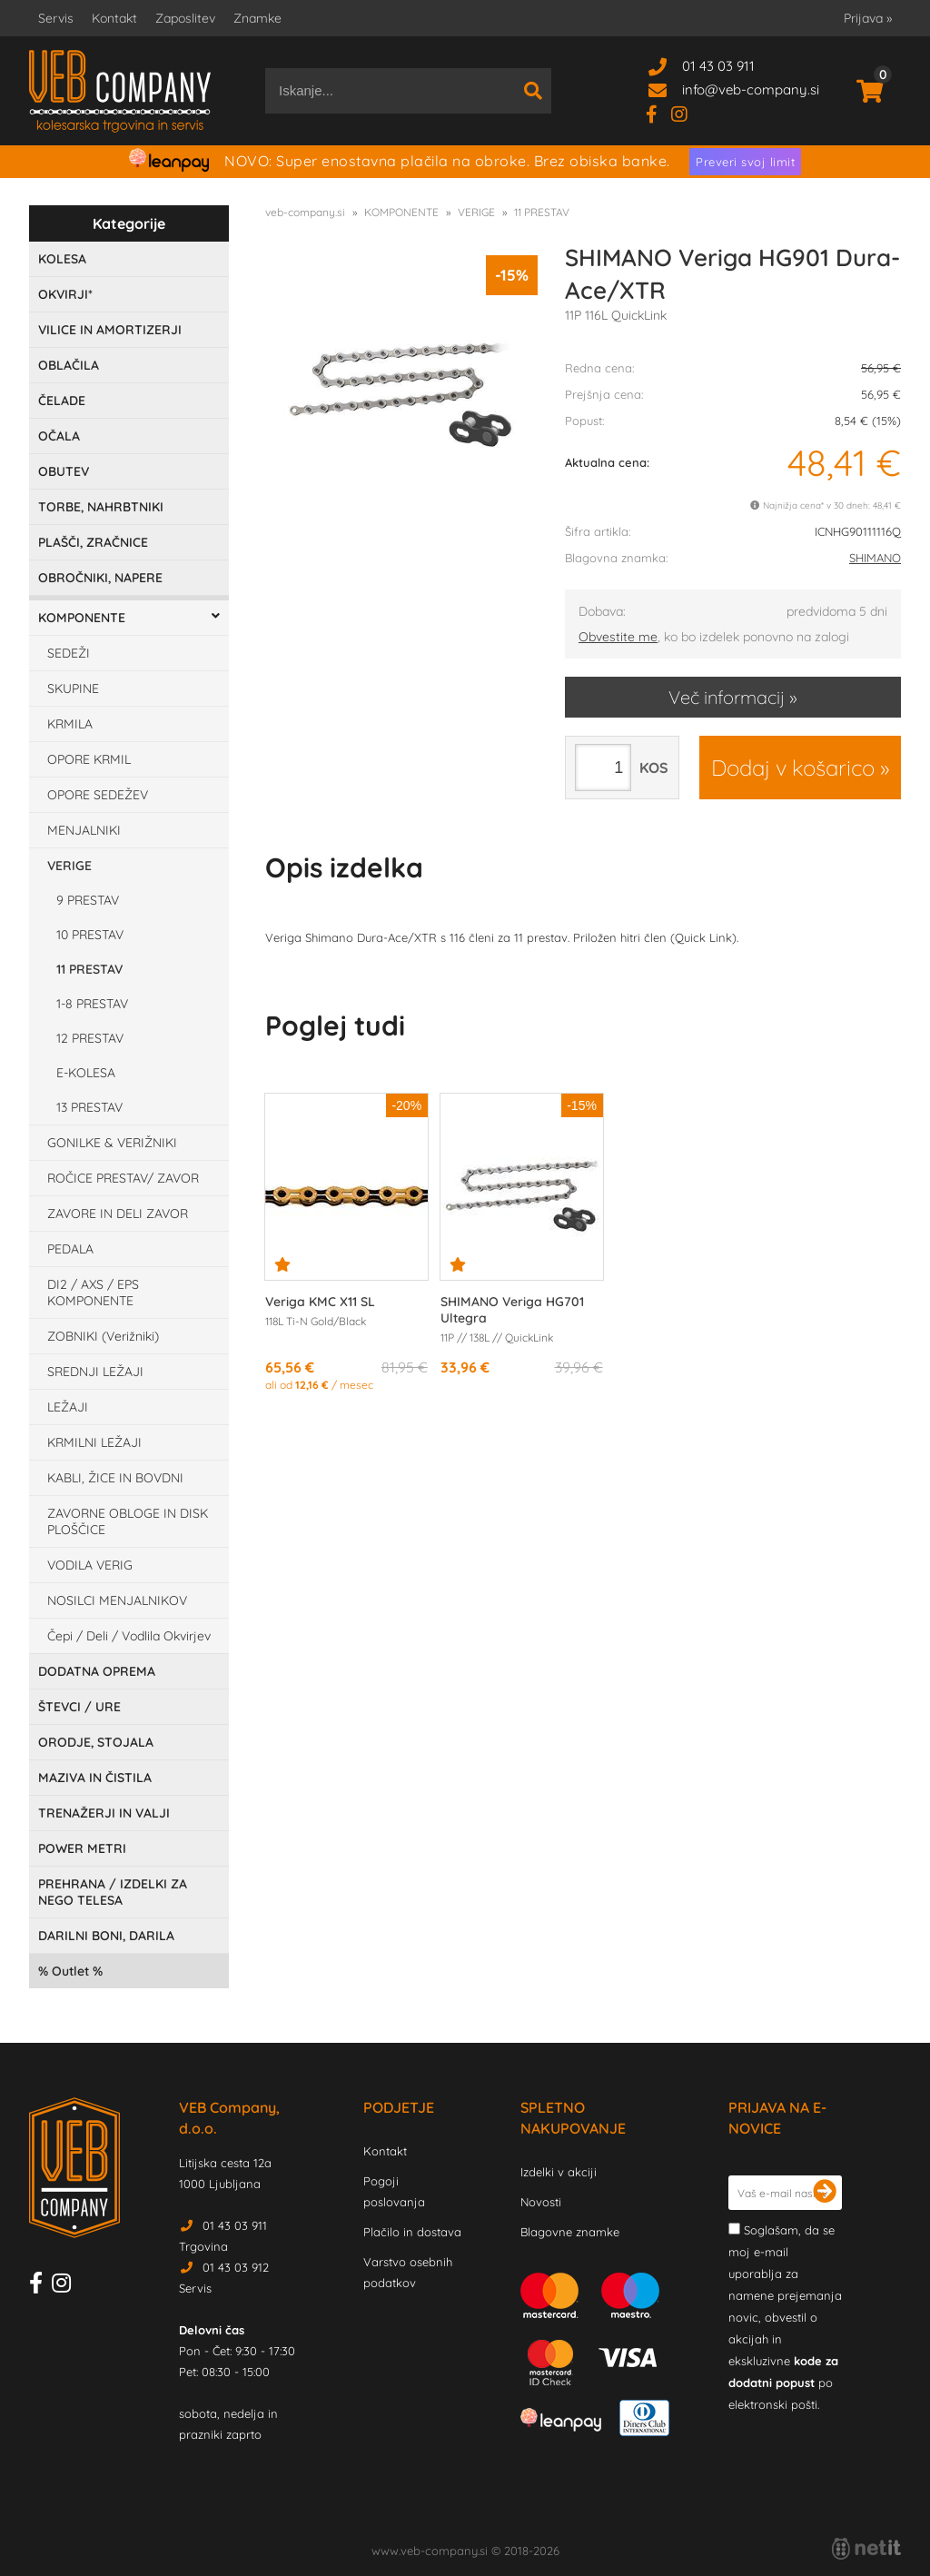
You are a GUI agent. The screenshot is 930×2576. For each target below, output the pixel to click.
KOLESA (62, 259)
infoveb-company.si (750, 89)
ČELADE (61, 400)
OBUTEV (63, 471)
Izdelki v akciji (558, 2172)
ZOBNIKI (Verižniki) (103, 1336)
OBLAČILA (68, 365)
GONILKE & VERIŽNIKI (112, 1142)
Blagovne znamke (569, 2231)
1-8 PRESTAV (92, 1004)
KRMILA (70, 724)
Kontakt (114, 18)
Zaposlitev (185, 18)
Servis (56, 18)
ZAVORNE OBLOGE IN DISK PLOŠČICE (127, 1521)
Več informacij (726, 697)
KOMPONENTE (81, 617)
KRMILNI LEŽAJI (94, 1442)
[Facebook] (658, 113)
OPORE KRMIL (89, 759)
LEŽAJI (67, 1407)
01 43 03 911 (718, 65)
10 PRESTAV (90, 934)
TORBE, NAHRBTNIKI (100, 507)
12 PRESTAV (90, 1038)
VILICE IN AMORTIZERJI (110, 330)
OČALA (59, 436)
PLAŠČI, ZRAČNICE (93, 542)
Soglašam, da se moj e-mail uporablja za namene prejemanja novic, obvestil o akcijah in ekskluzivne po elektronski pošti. (785, 2317)
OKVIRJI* (65, 294)
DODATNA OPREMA (96, 1671)
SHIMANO (875, 557)
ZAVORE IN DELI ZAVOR (117, 1213)
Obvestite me (618, 637)
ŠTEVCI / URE (79, 1707)
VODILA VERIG (90, 1565)
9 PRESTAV (87, 900)
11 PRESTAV (89, 969)
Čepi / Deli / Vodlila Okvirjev (129, 1636)
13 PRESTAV (89, 1107)
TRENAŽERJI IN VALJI (104, 1813)
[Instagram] (686, 113)
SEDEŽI (68, 653)
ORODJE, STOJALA (95, 1742)
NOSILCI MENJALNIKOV (117, 1600)
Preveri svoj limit (745, 161)
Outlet (70, 1971)
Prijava (868, 18)
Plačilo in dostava (412, 2231)
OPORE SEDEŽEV (97, 795)
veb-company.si (305, 212)
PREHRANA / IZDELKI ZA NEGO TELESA (112, 1892)
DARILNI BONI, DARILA (106, 1935)
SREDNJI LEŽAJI (95, 1371)
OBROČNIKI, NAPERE (100, 578)
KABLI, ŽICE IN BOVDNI (115, 1478)
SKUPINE (73, 688)
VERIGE (69, 865)
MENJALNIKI (84, 830)
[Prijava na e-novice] (824, 2192)
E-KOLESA (85, 1073)
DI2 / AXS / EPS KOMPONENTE (93, 1292)
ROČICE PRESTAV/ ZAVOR (123, 1178)
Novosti (540, 2202)
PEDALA (70, 1249)
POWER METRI (82, 1848)
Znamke (257, 18)
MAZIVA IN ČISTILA (95, 1777)
